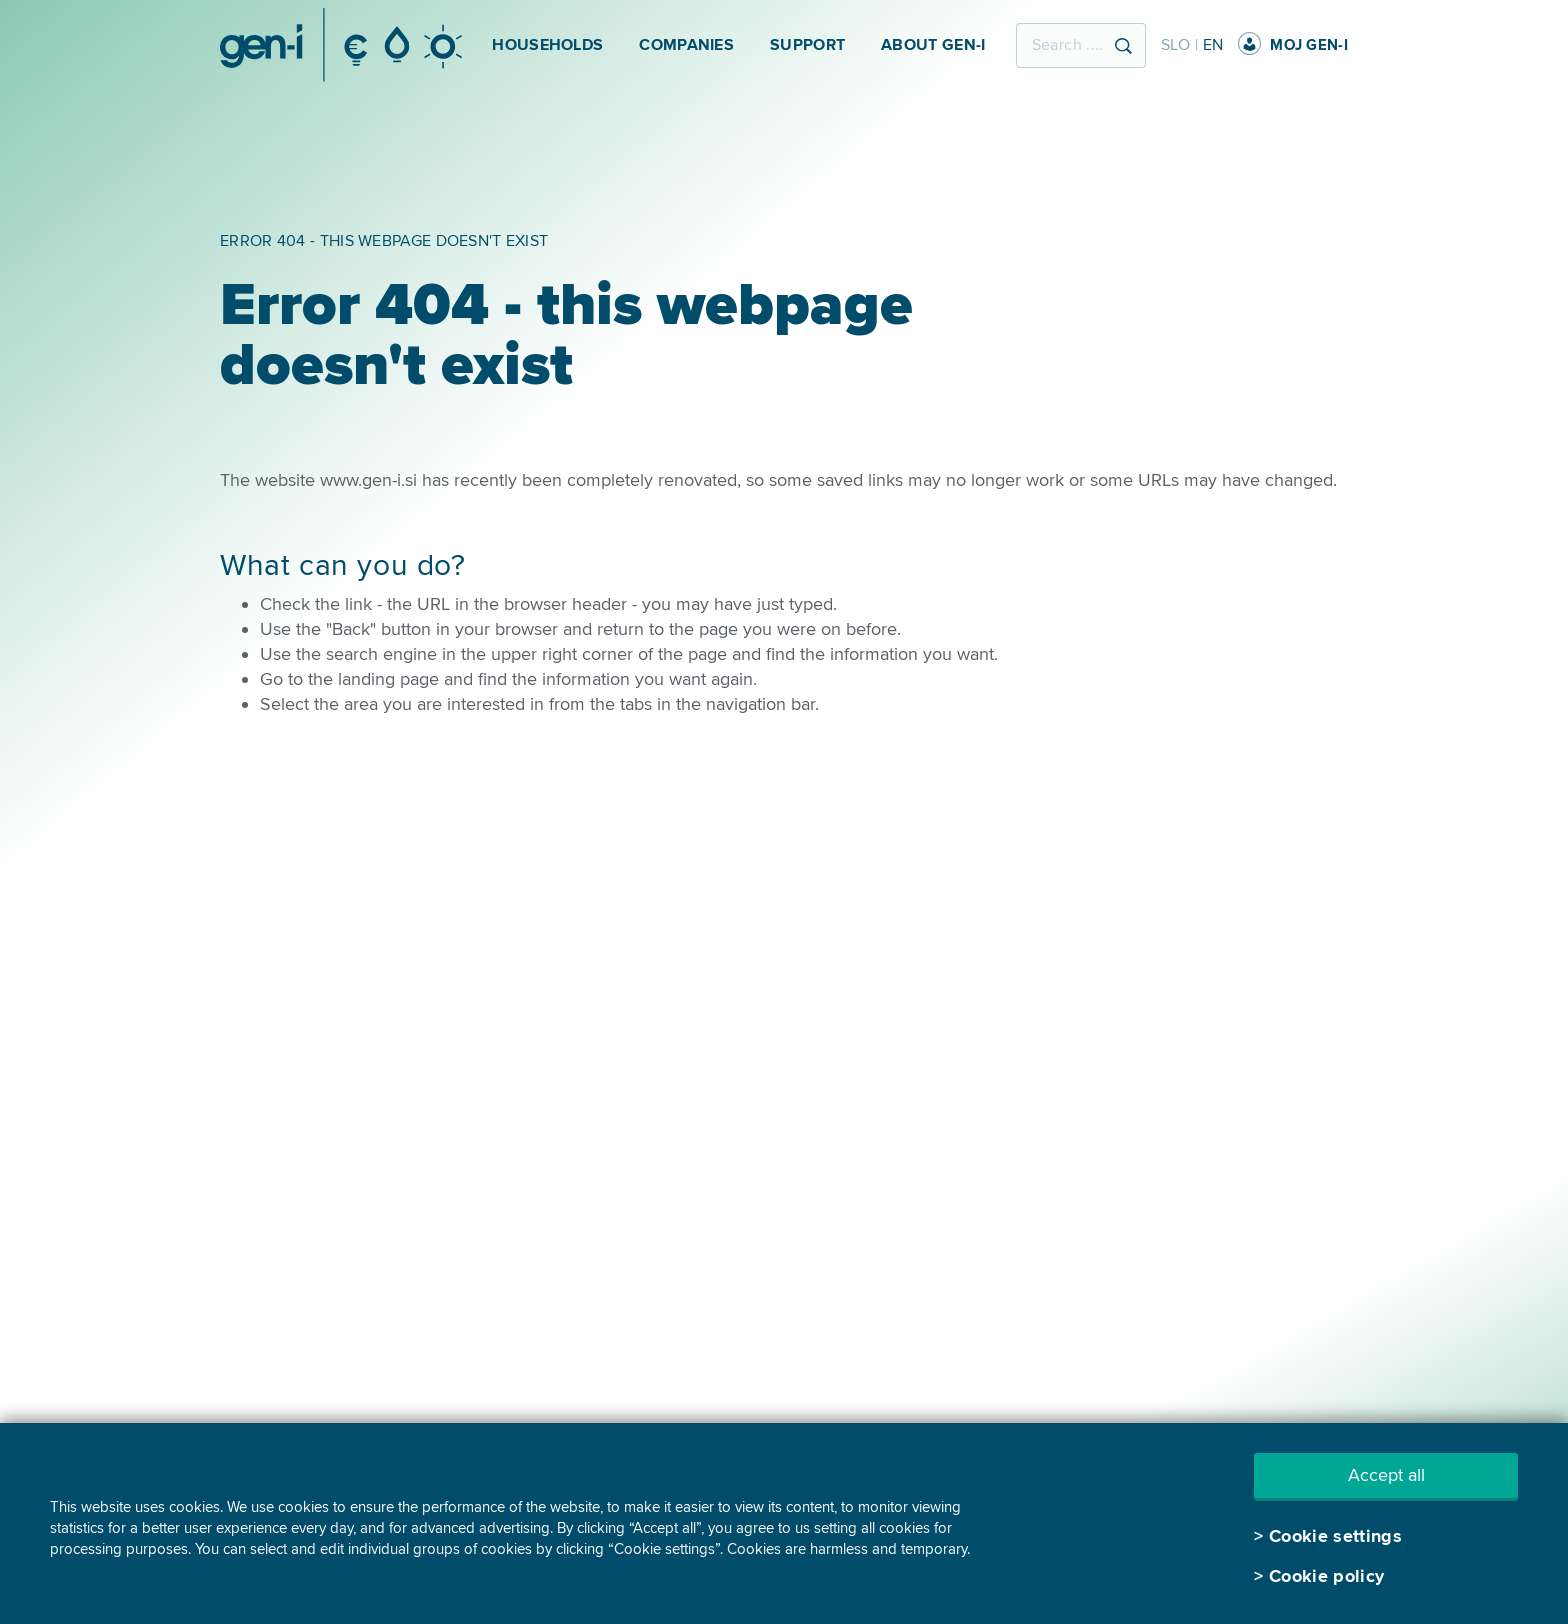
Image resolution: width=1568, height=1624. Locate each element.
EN (1213, 45)
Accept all (1386, 1475)
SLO (1175, 45)
